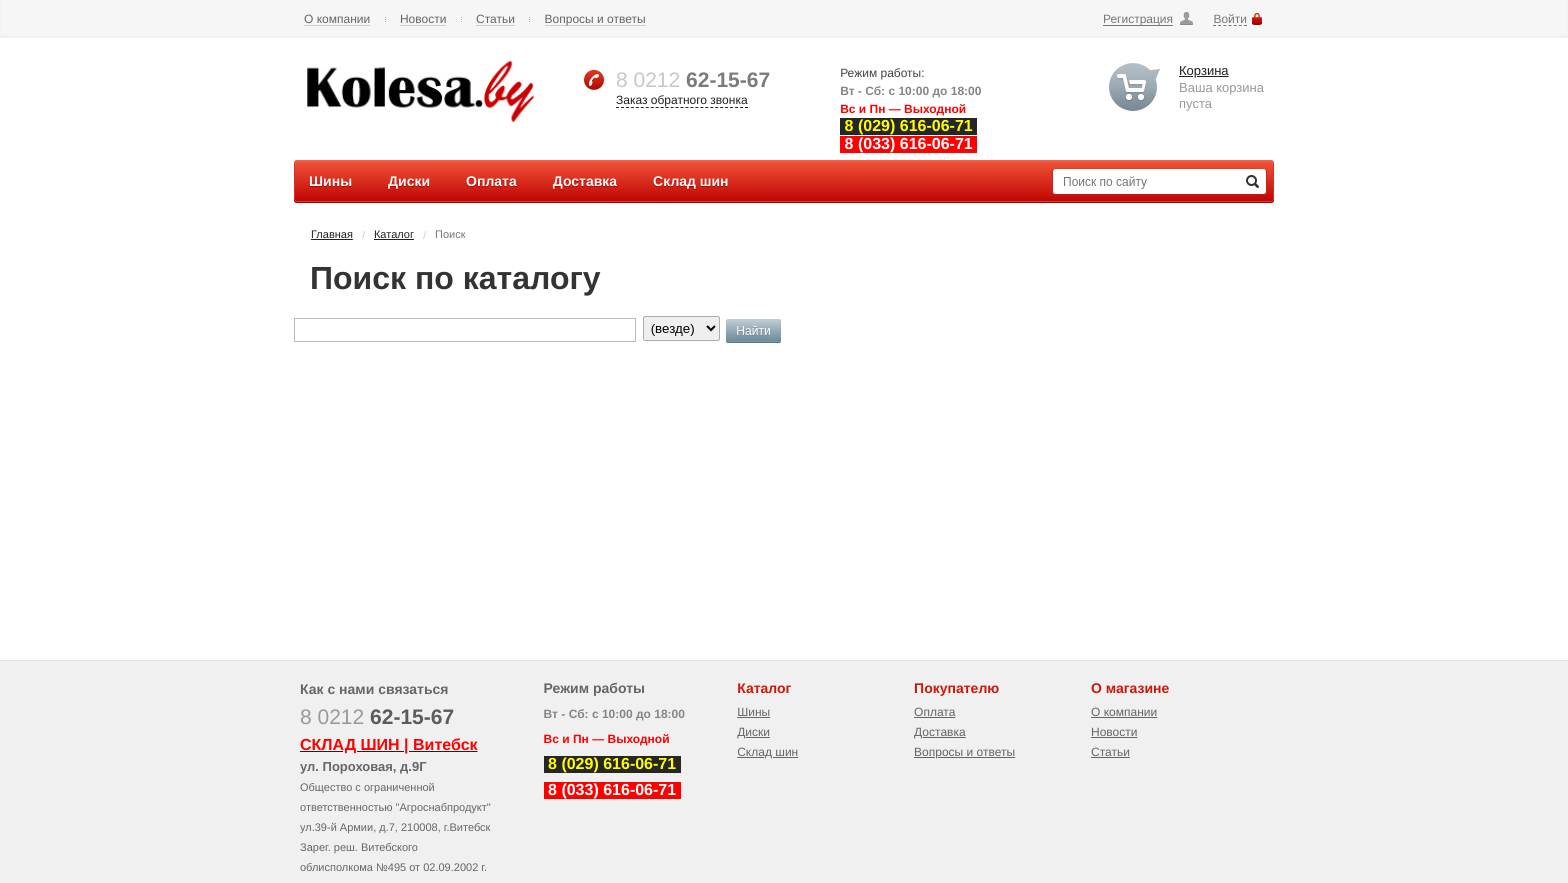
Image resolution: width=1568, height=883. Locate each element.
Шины (753, 712)
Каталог (394, 235)
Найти (753, 331)
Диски (753, 732)
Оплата (934, 712)
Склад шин (767, 752)
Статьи (495, 19)
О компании (337, 19)
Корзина (1204, 70)
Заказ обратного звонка (682, 100)
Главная (332, 235)
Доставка (940, 732)
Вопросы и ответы (595, 19)
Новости (423, 19)
